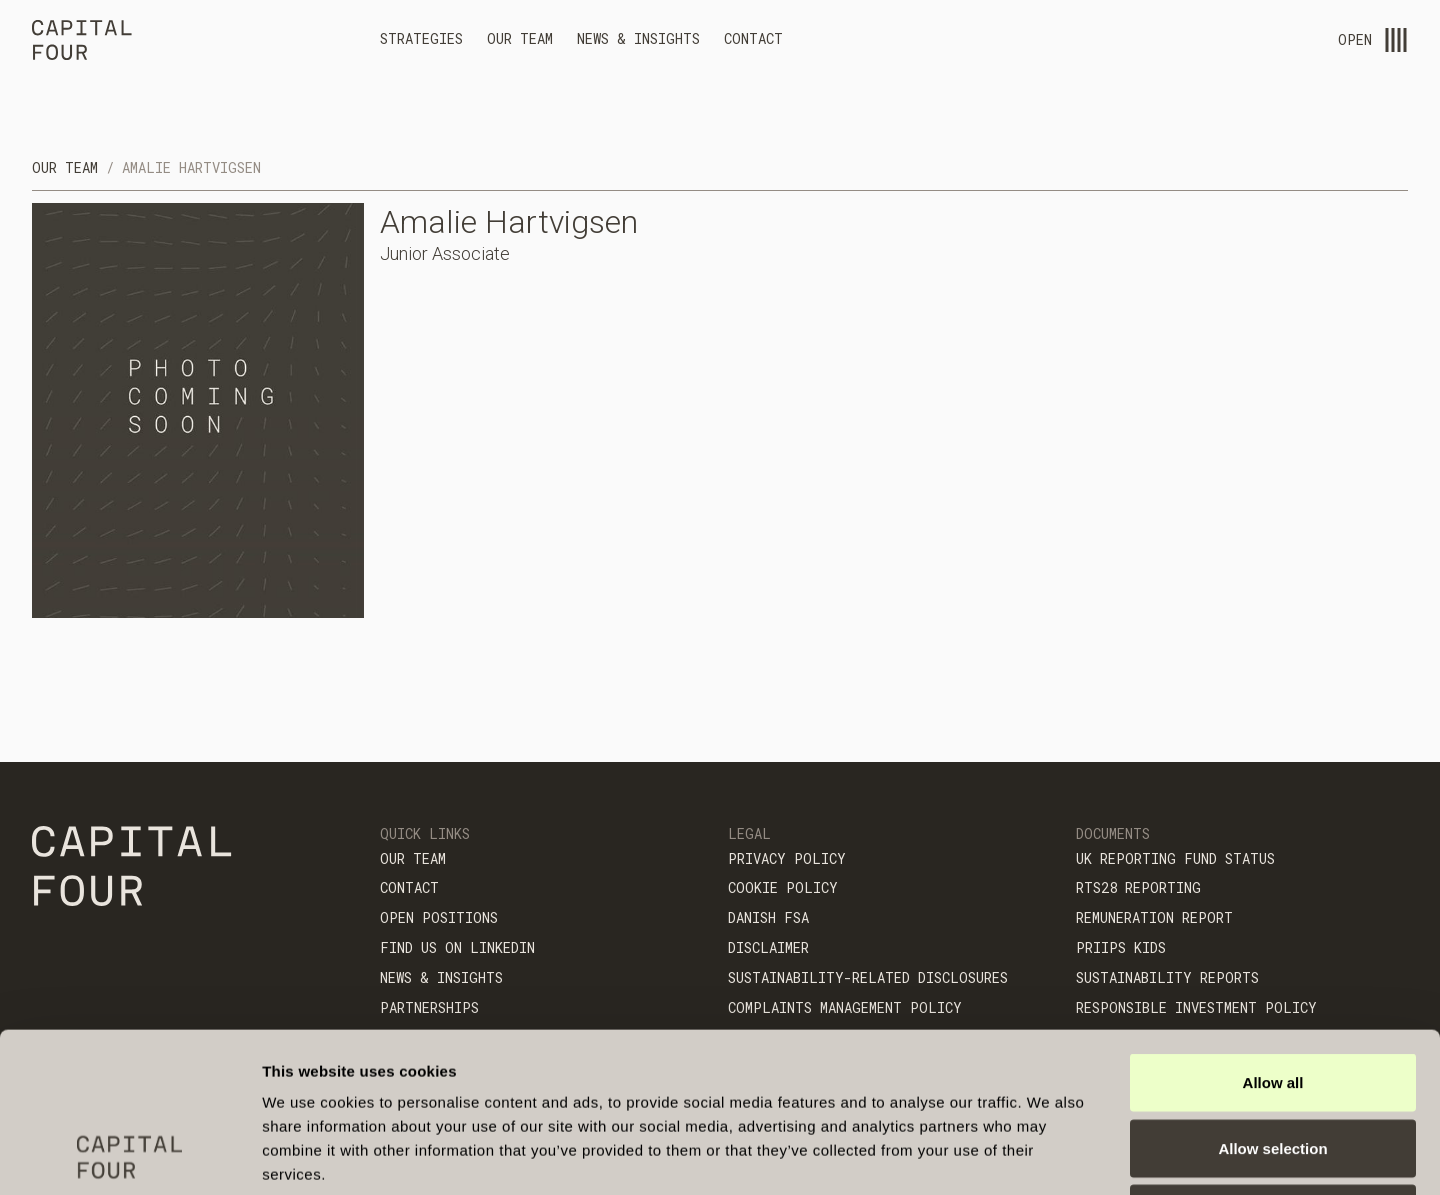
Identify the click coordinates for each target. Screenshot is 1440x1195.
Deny (1273, 1063)
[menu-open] (1396, 40)
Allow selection (1272, 998)
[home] (82, 43)
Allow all (1273, 932)
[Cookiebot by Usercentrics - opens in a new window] (129, 1156)
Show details (1049, 1155)
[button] (421, 42)
